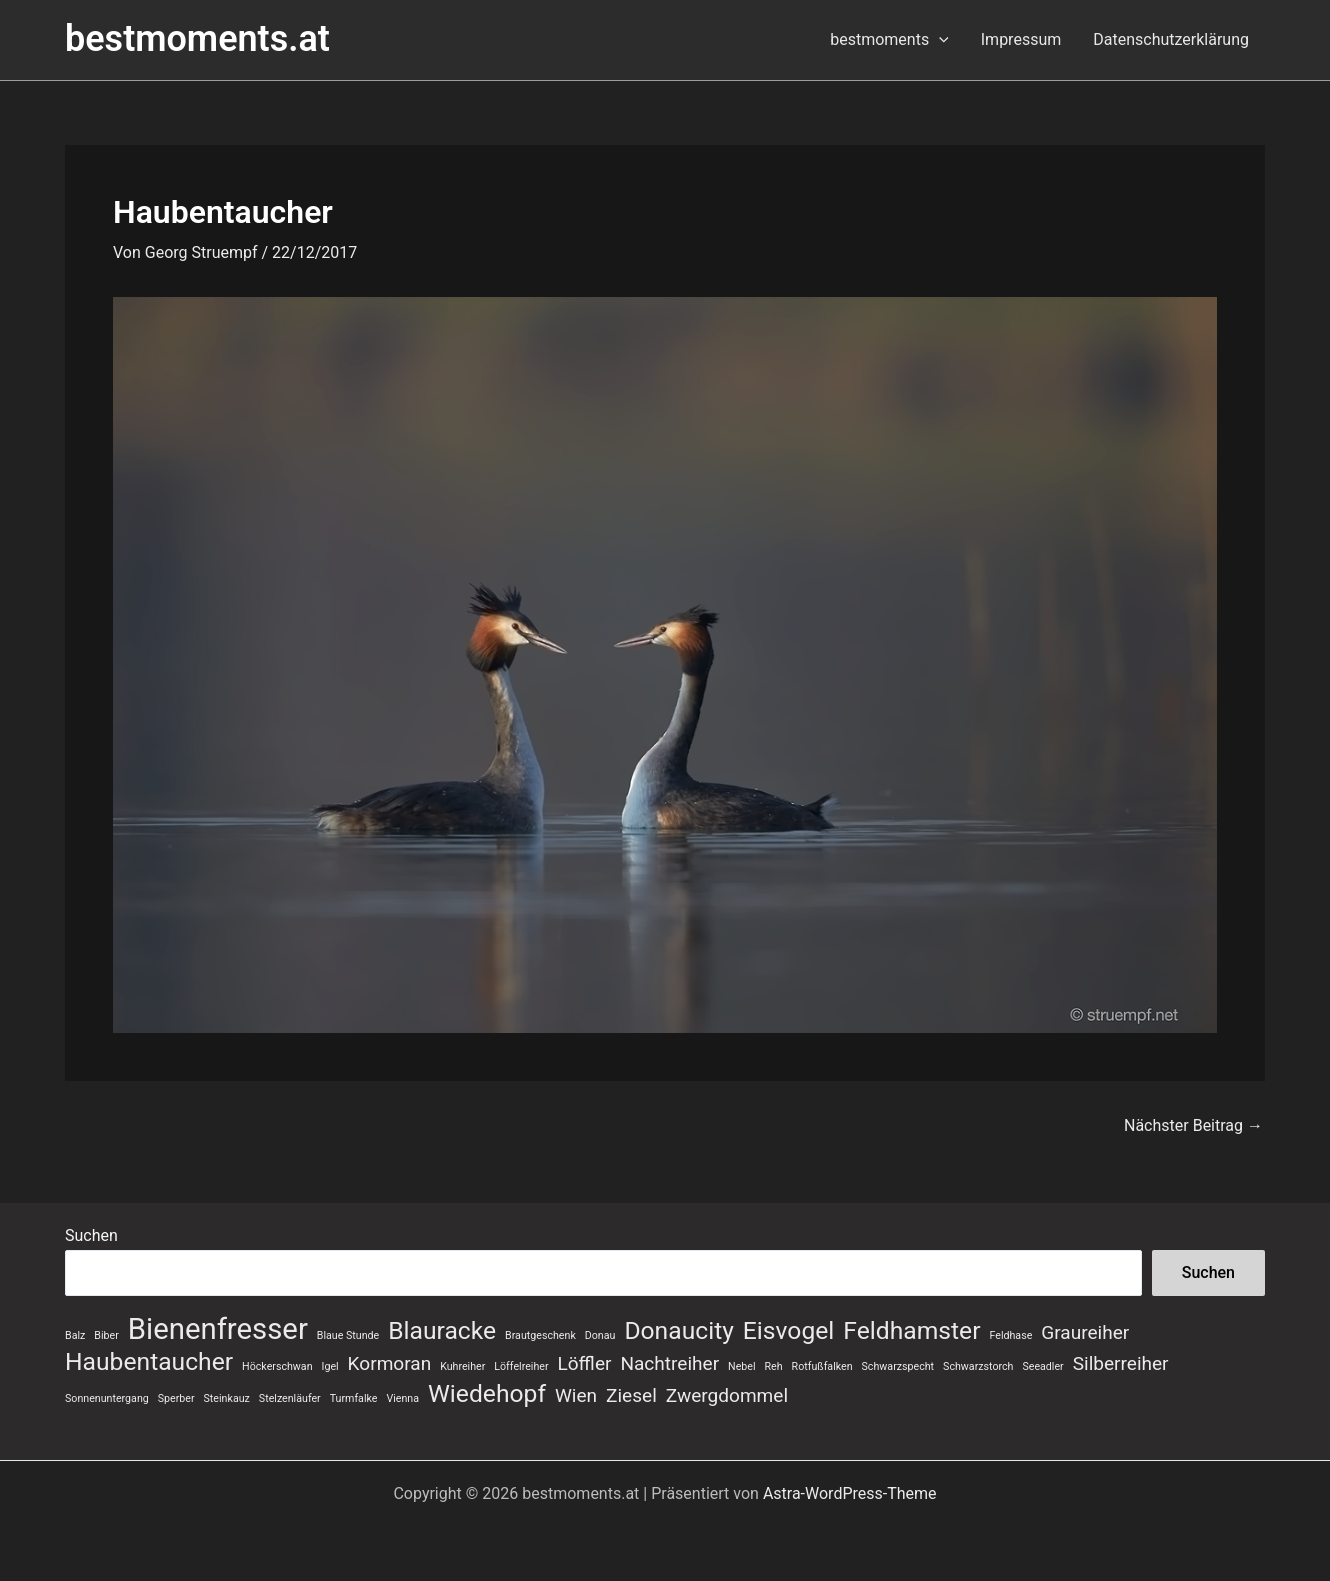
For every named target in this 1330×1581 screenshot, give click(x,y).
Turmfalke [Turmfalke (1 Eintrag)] (354, 1398)
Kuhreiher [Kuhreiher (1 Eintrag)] (462, 1366)
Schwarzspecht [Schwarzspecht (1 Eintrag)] (898, 1366)
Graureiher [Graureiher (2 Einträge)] (1085, 1332)
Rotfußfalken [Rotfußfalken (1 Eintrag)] (822, 1366)
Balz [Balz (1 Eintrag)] (75, 1335)
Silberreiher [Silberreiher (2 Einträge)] (1121, 1363)
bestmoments (889, 40)
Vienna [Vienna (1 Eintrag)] (402, 1398)
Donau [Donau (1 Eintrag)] (600, 1335)
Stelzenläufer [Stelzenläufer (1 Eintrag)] (290, 1398)
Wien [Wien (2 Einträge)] (576, 1395)
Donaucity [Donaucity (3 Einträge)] (679, 1331)
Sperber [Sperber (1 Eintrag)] (176, 1398)
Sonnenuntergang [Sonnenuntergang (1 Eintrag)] (107, 1398)
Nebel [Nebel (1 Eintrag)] (741, 1366)
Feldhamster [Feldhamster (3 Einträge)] (911, 1331)
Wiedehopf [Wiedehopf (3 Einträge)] (487, 1394)
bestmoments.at (197, 39)
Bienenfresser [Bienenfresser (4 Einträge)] (218, 1329)
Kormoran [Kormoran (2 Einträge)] (390, 1363)
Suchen (91, 1235)
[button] (939, 40)
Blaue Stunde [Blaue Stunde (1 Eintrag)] (348, 1335)
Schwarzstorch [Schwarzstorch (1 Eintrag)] (978, 1366)
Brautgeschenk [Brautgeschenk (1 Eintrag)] (540, 1335)
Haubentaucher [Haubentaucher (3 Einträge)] (149, 1362)
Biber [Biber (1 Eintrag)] (106, 1335)
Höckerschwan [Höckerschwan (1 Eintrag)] (277, 1366)
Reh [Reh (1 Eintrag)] (774, 1366)
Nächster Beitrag (1193, 1126)
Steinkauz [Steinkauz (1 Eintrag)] (227, 1398)
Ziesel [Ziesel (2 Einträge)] (631, 1395)
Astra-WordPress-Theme (850, 1493)
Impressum (1021, 39)
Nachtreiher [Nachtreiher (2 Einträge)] (669, 1363)
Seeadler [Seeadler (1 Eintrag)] (1042, 1366)
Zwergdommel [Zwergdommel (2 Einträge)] (727, 1395)
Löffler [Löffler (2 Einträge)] (585, 1363)
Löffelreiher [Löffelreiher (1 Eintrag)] (521, 1366)
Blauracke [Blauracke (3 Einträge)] (442, 1331)
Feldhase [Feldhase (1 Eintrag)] (1010, 1335)
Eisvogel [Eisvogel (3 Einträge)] (788, 1331)
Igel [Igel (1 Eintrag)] (330, 1366)
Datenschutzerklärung (1171, 39)
